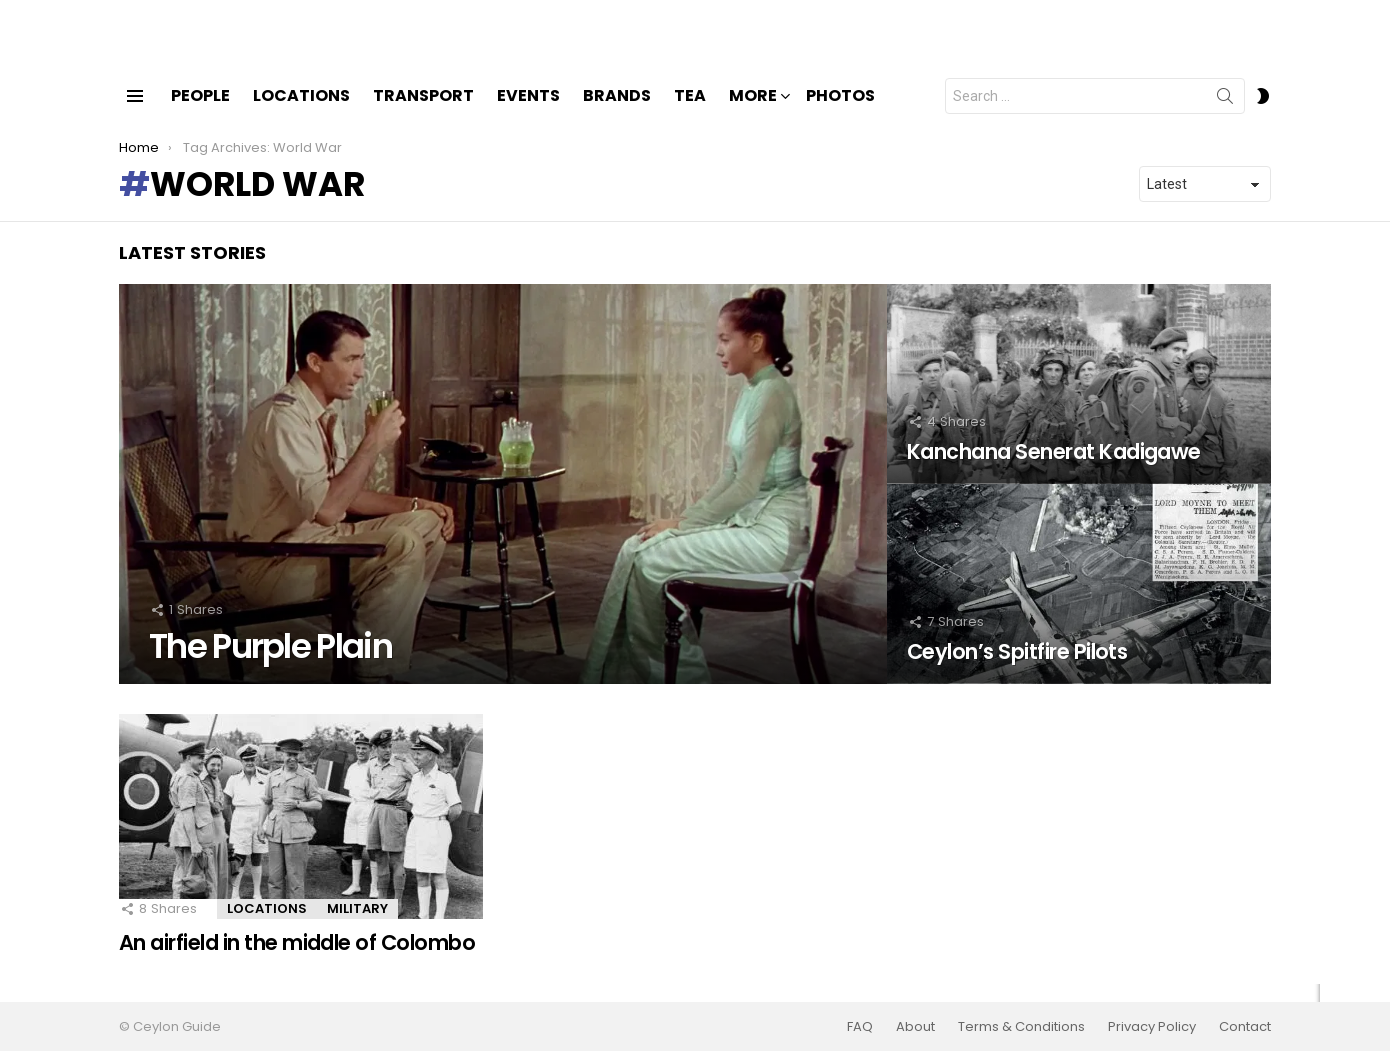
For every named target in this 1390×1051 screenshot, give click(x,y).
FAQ (860, 1027)
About (915, 1027)
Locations (301, 112)
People (200, 112)
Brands (617, 112)
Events (528, 112)
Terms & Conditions (1021, 1027)
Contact (1245, 1027)
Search (1225, 117)
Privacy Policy (1152, 1027)
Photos (840, 112)
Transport (423, 112)
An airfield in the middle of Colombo (297, 959)
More (753, 114)
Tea (690, 112)
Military (357, 925)
